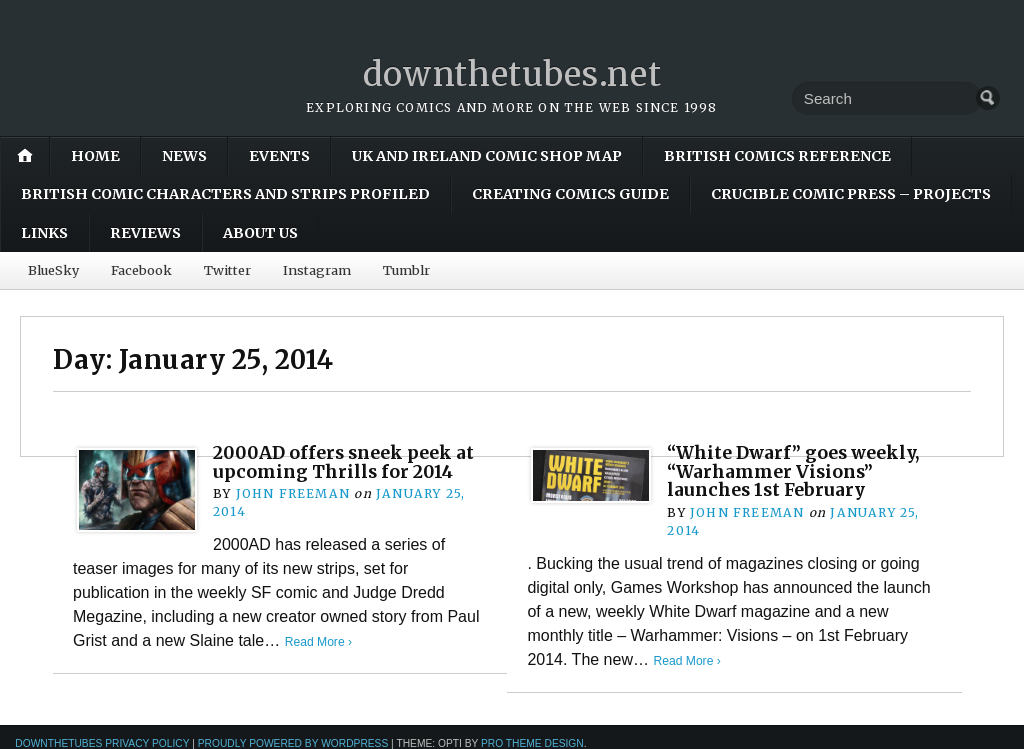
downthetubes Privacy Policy (102, 742)
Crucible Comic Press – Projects (851, 194)
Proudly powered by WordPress (293, 742)
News (184, 156)
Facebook (141, 270)
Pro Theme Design (532, 742)
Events (279, 156)
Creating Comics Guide (570, 194)
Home (95, 156)
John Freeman (292, 493)
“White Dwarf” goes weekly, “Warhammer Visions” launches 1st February (800, 471)
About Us (260, 233)
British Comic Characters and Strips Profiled (225, 194)
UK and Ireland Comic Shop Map (487, 156)
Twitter (227, 270)
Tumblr (406, 270)
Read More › (320, 641)
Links (44, 233)
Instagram (317, 270)
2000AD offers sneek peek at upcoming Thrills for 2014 (349, 461)
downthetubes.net (512, 73)
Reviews (145, 233)
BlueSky (53, 270)
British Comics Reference (777, 156)
